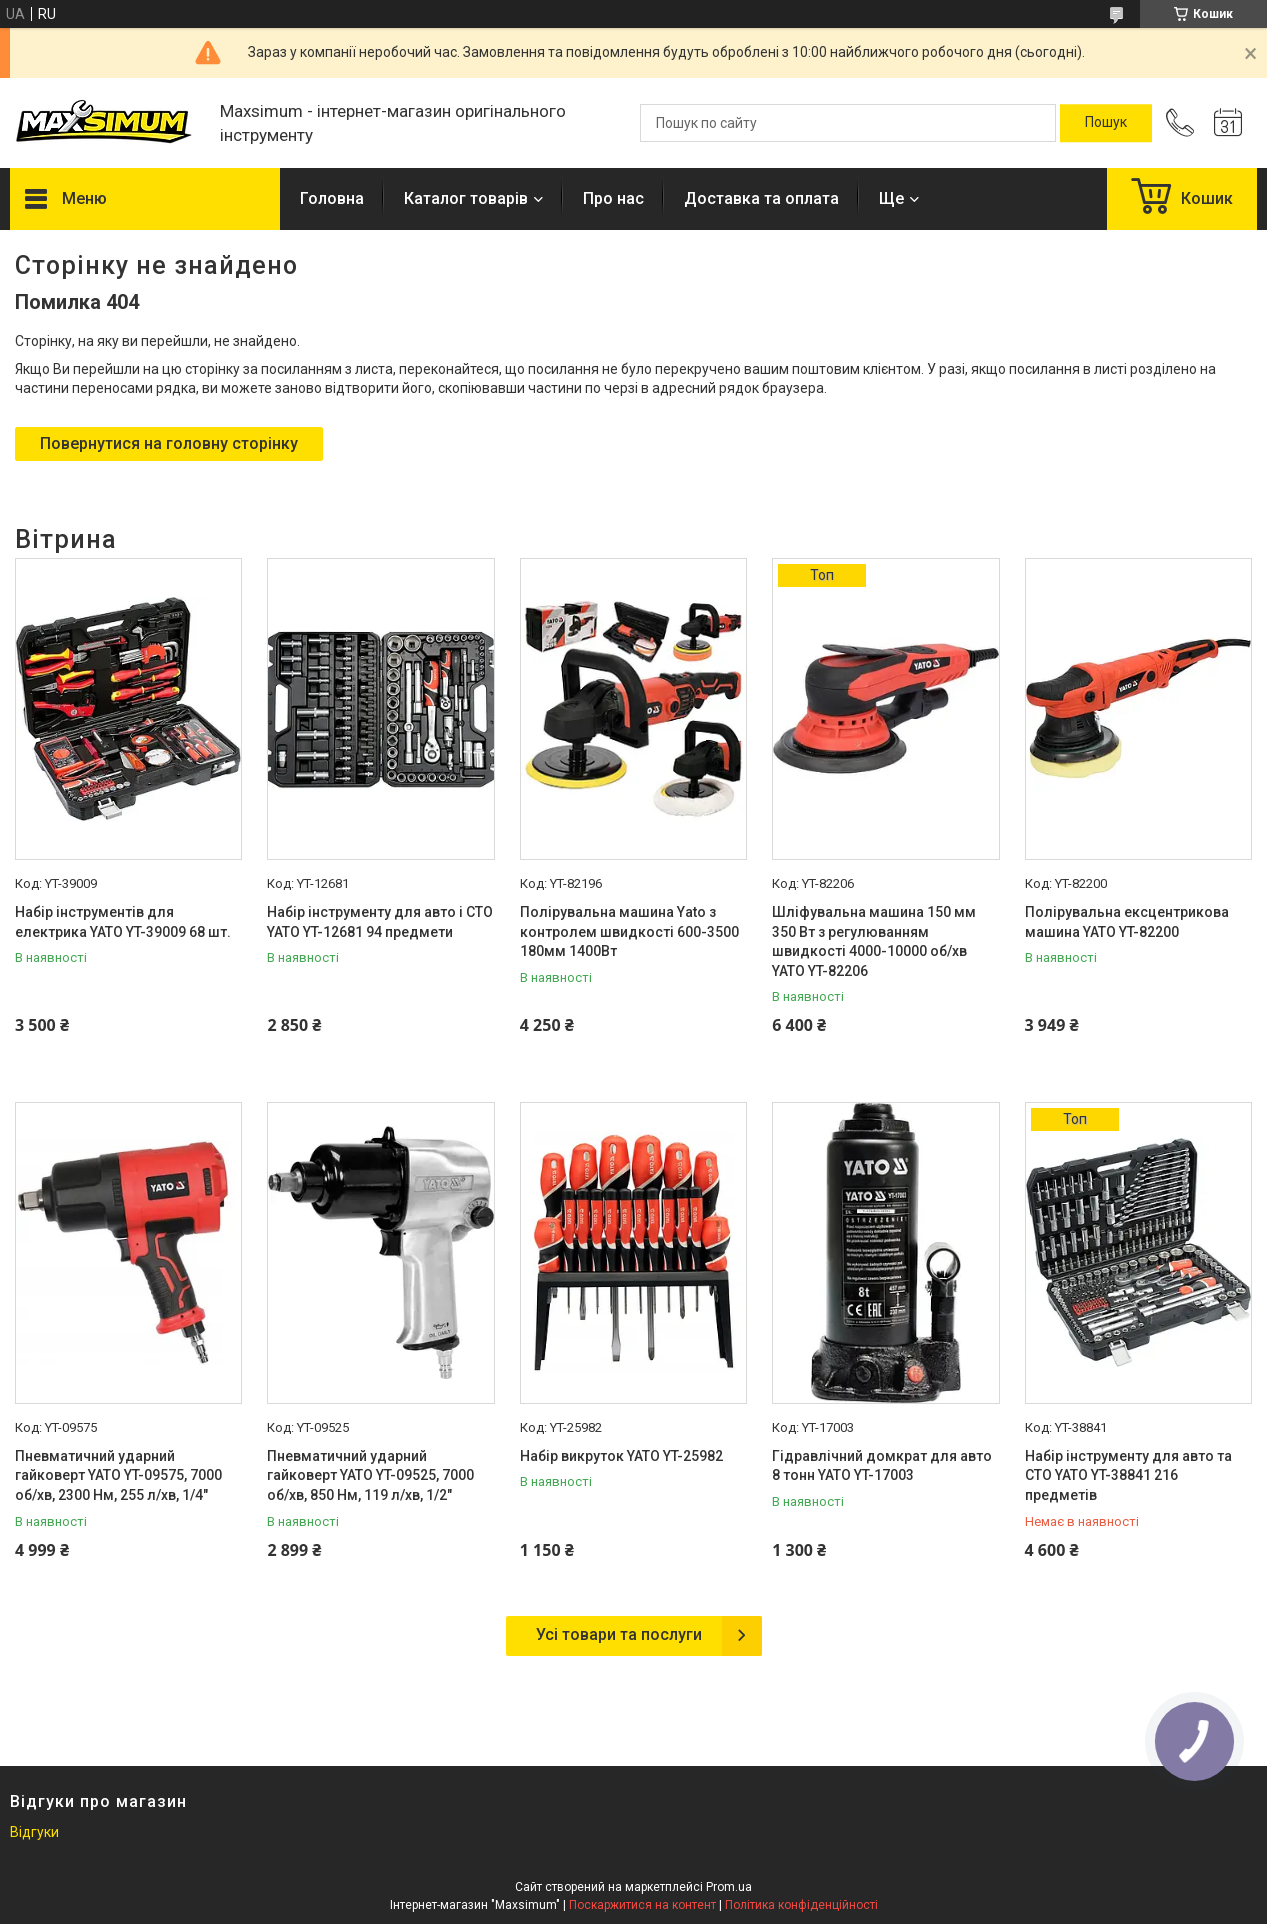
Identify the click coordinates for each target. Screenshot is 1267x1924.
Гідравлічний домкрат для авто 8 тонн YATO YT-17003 (882, 1466)
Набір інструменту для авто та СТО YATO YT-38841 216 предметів (1128, 1475)
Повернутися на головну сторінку (169, 443)
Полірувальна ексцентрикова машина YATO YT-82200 (1127, 922)
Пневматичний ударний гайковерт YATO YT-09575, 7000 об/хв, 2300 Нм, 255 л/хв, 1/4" (118, 1475)
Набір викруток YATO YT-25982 (621, 1456)
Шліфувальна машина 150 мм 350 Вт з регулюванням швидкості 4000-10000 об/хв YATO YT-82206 (874, 941)
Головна (332, 198)
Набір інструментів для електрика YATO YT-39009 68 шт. (123, 922)
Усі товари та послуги (619, 1634)
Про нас (613, 198)
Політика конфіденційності (801, 1905)
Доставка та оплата (761, 198)
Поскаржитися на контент (642, 1905)
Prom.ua (729, 1887)
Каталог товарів (466, 198)
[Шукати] (1106, 123)
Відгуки (34, 1832)
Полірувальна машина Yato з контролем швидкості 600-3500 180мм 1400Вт (629, 931)
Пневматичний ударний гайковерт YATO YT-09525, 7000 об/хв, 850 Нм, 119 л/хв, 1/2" (370, 1475)
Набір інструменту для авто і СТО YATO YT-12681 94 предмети (380, 922)
